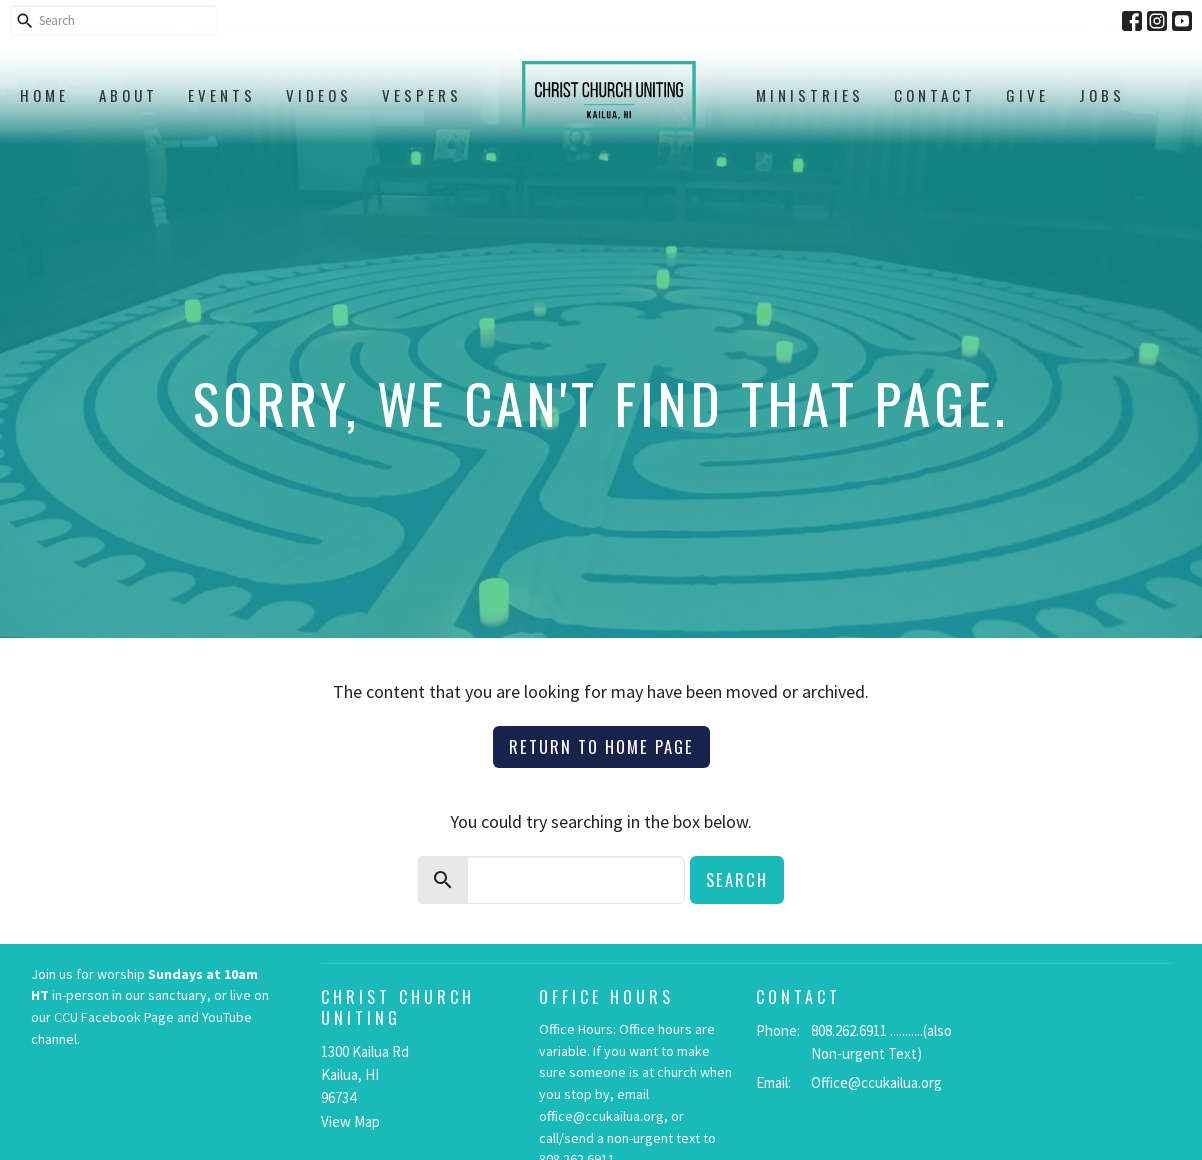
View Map (350, 1121)
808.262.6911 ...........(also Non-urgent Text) (881, 1042)
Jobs (1102, 95)
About (128, 95)
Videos (319, 95)
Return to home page (601, 746)
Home (44, 95)
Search (737, 879)
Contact (935, 95)
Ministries (810, 95)
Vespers (422, 95)
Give (1027, 95)
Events (222, 95)
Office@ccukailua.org (876, 1082)
